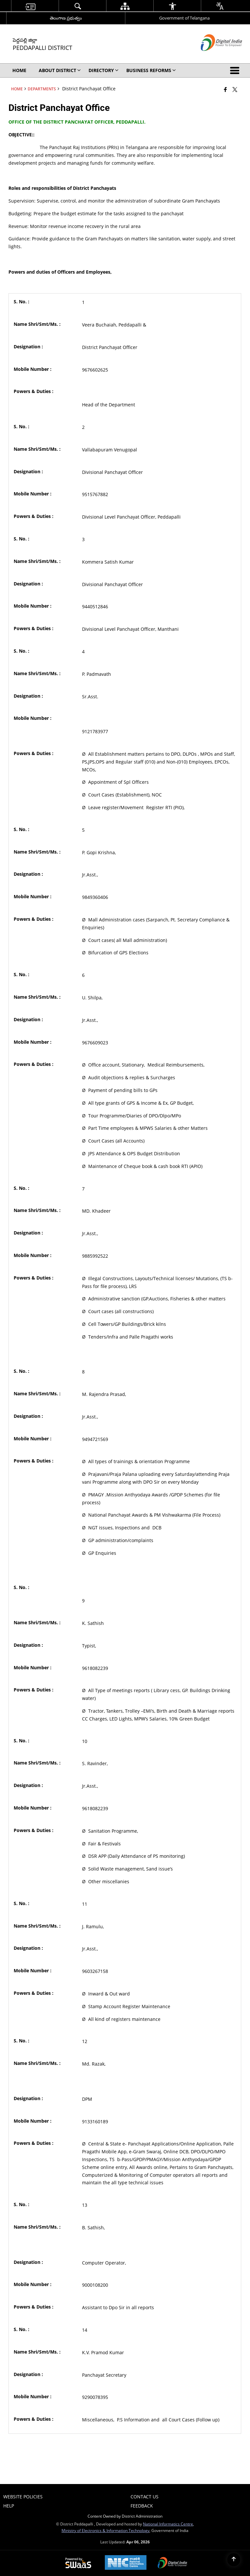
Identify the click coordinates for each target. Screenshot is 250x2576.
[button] (236, 70)
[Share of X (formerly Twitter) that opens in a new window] (235, 89)
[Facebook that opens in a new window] (225, 89)
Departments (42, 88)
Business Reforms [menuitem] (151, 70)
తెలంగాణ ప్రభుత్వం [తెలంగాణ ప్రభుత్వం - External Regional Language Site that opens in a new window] (66, 18)
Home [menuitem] (19, 70)
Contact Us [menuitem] (145, 2496)
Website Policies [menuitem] (23, 2496)
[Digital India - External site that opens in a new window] (213, 56)
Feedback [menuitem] (142, 2506)
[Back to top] (233, 2559)
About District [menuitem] (60, 70)
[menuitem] (30, 6)
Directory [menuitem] (103, 70)
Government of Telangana (184, 18)
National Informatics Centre (168, 2523)
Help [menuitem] (8, 2506)
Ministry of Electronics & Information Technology (105, 2530)
